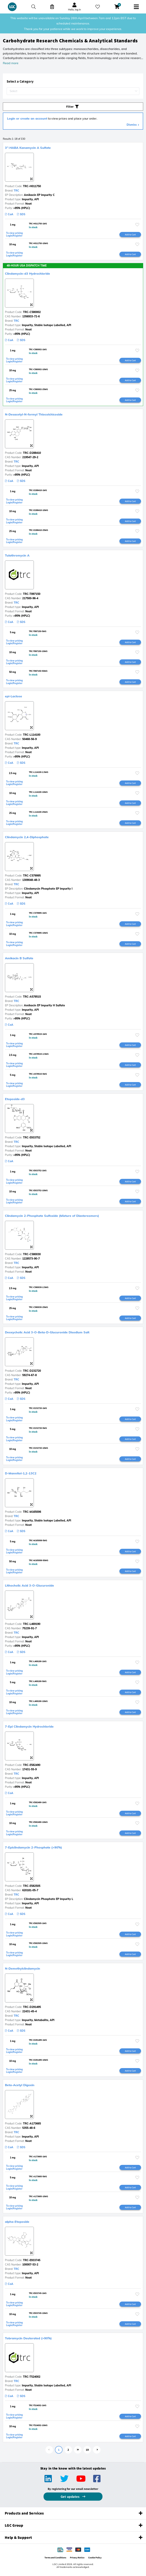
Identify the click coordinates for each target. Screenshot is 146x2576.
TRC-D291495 (32, 2007)
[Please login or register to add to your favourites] (137, 224)
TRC (16, 190)
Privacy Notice (77, 2557)
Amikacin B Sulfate (19, 958)
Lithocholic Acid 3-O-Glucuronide (29, 1585)
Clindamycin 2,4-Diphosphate (27, 837)
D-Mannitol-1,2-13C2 (20, 1473)
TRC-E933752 (31, 1137)
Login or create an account (27, 118)
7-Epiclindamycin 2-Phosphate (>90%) (33, 1847)
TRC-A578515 (32, 996)
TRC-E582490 (31, 1765)
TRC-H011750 (32, 186)
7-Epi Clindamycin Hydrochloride (29, 1726)
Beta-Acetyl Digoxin (19, 2085)
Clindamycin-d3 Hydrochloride (27, 273)
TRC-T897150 (31, 594)
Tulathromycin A (17, 555)
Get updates (70, 2496)
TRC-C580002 (32, 312)
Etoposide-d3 (15, 1099)
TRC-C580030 (32, 1254)
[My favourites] (97, 6)
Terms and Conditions (55, 2557)
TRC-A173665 (32, 2123)
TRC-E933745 (31, 2260)
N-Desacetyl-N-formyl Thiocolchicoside (34, 414)
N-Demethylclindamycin (22, 1968)
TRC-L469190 (31, 1624)
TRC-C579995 (32, 875)
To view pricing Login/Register (14, 234)
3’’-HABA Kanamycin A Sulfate (28, 148)
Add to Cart (130, 234)
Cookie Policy (95, 2557)
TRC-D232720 (32, 1370)
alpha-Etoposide (17, 2222)
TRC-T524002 (31, 2376)
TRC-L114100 (31, 734)
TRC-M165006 (32, 1511)
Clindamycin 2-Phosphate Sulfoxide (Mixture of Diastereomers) (52, 1216)
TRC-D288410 (32, 453)
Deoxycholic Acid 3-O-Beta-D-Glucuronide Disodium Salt (47, 1332)
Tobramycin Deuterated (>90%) (28, 2338)
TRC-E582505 (31, 1886)
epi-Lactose (13, 696)
